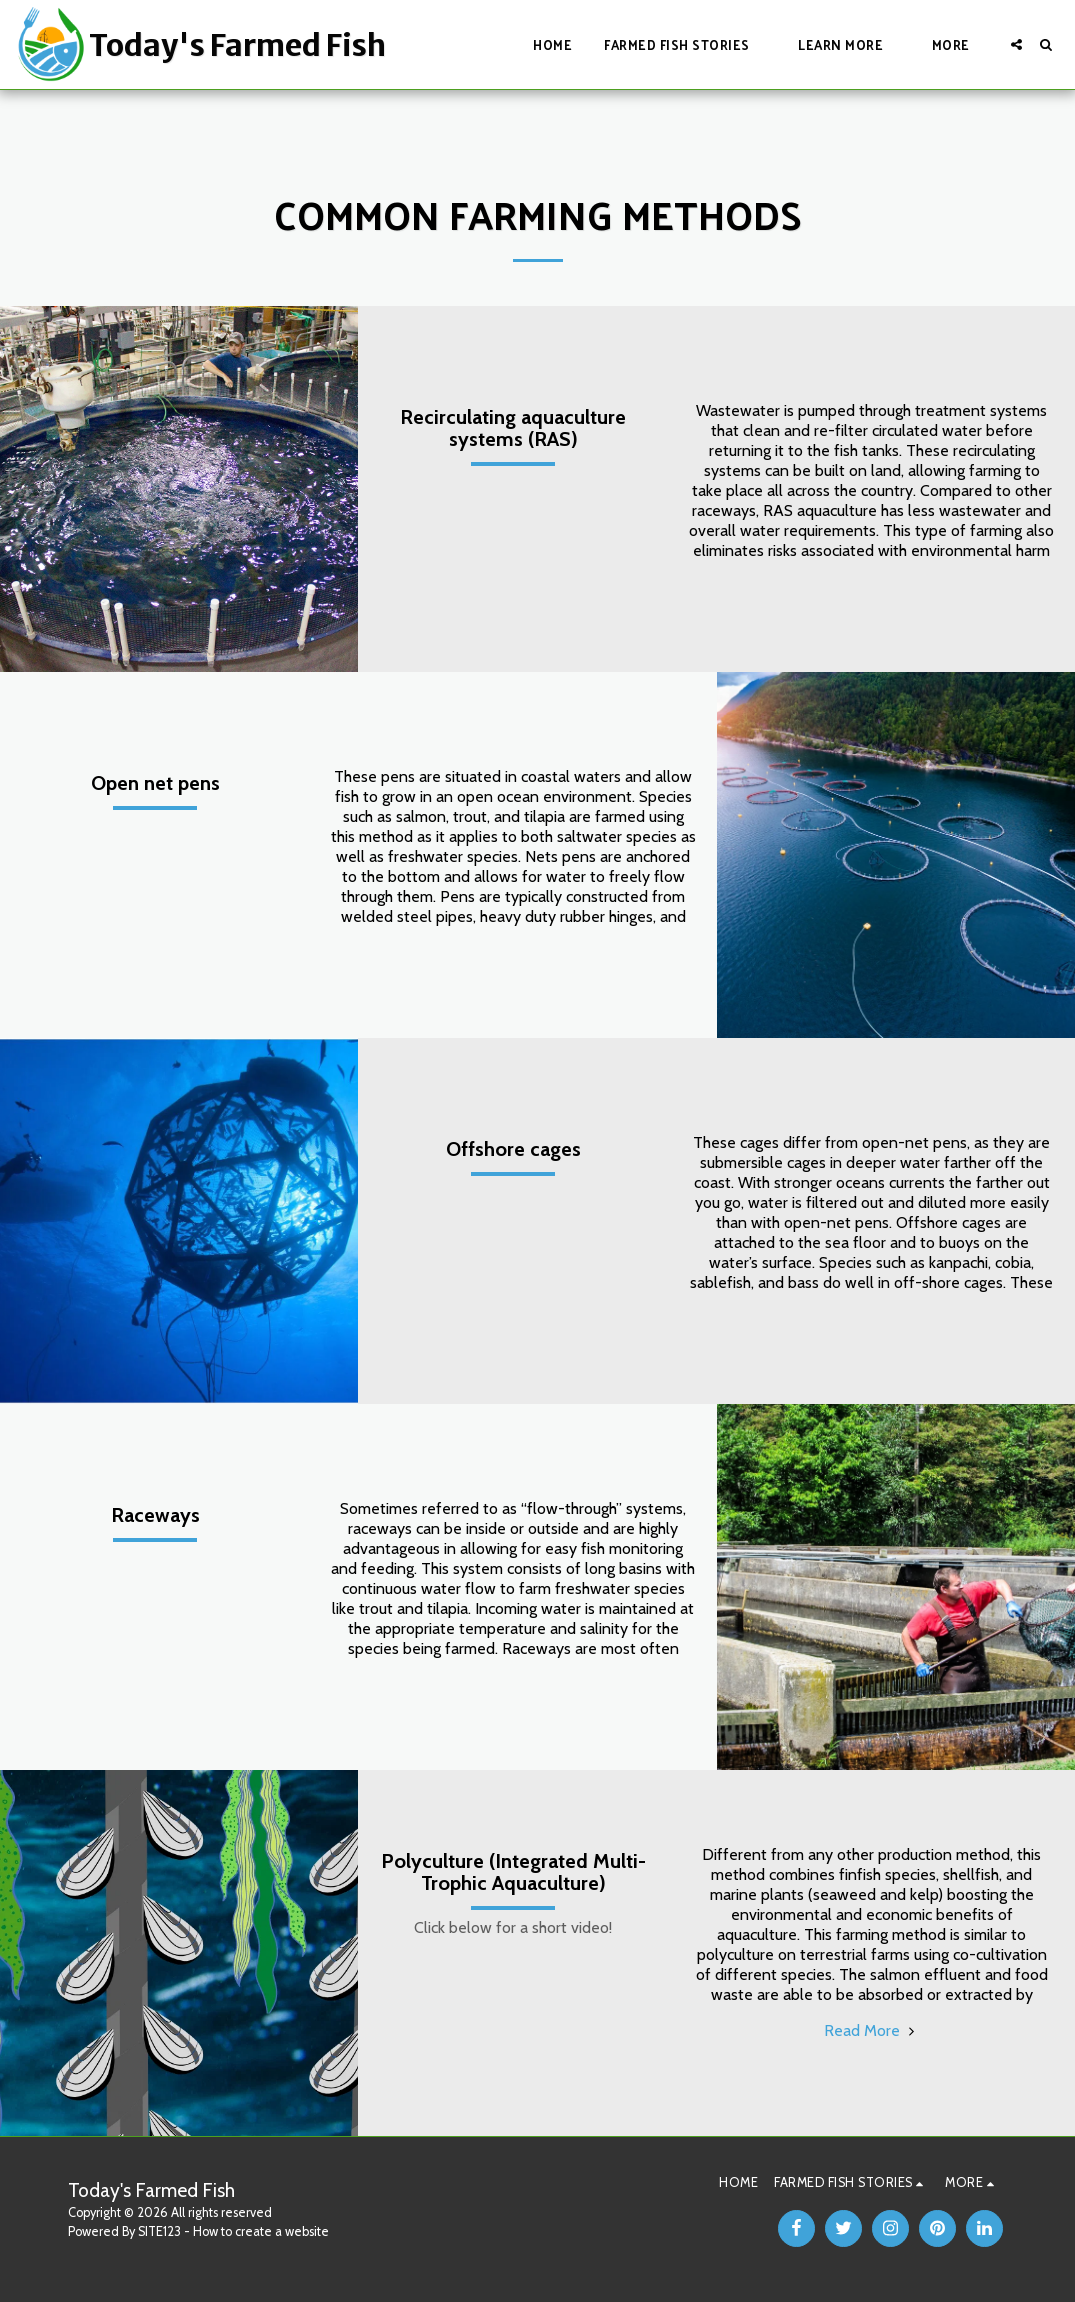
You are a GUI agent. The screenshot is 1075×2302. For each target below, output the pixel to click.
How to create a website (261, 2231)
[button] (685, 44)
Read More (872, 2030)
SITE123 (159, 2231)
